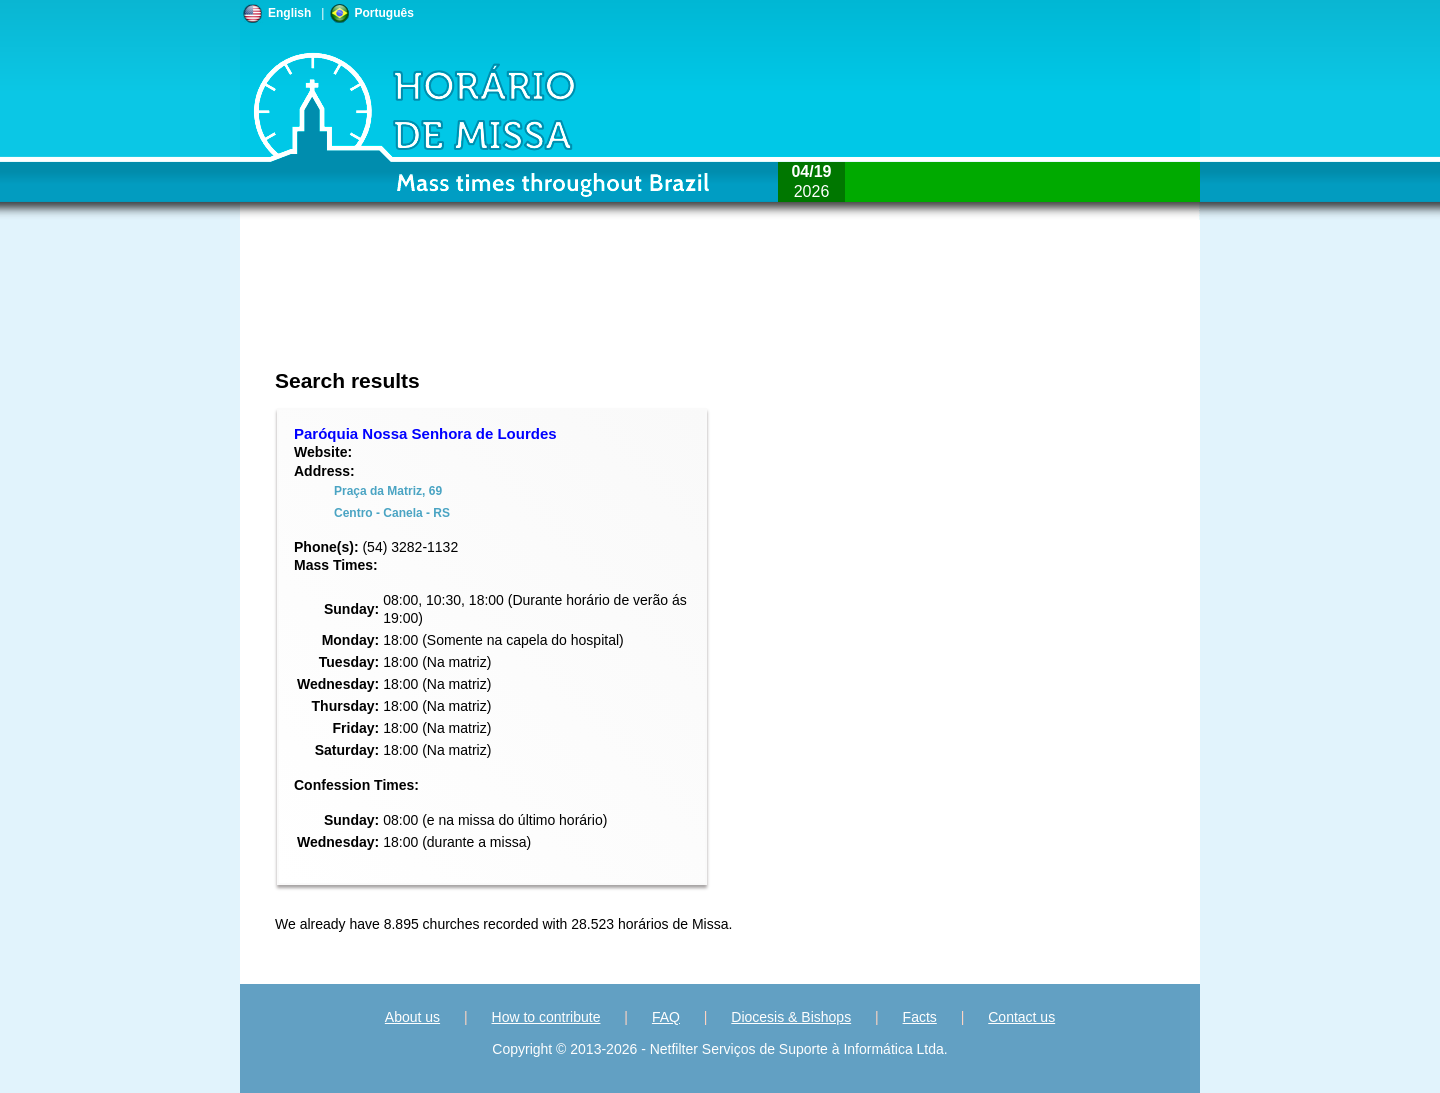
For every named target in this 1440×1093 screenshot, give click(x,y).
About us (412, 1017)
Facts (920, 1017)
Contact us (1021, 1017)
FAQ (666, 1017)
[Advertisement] (586, 305)
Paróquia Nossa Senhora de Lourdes (425, 433)
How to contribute (546, 1017)
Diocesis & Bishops (791, 1017)
